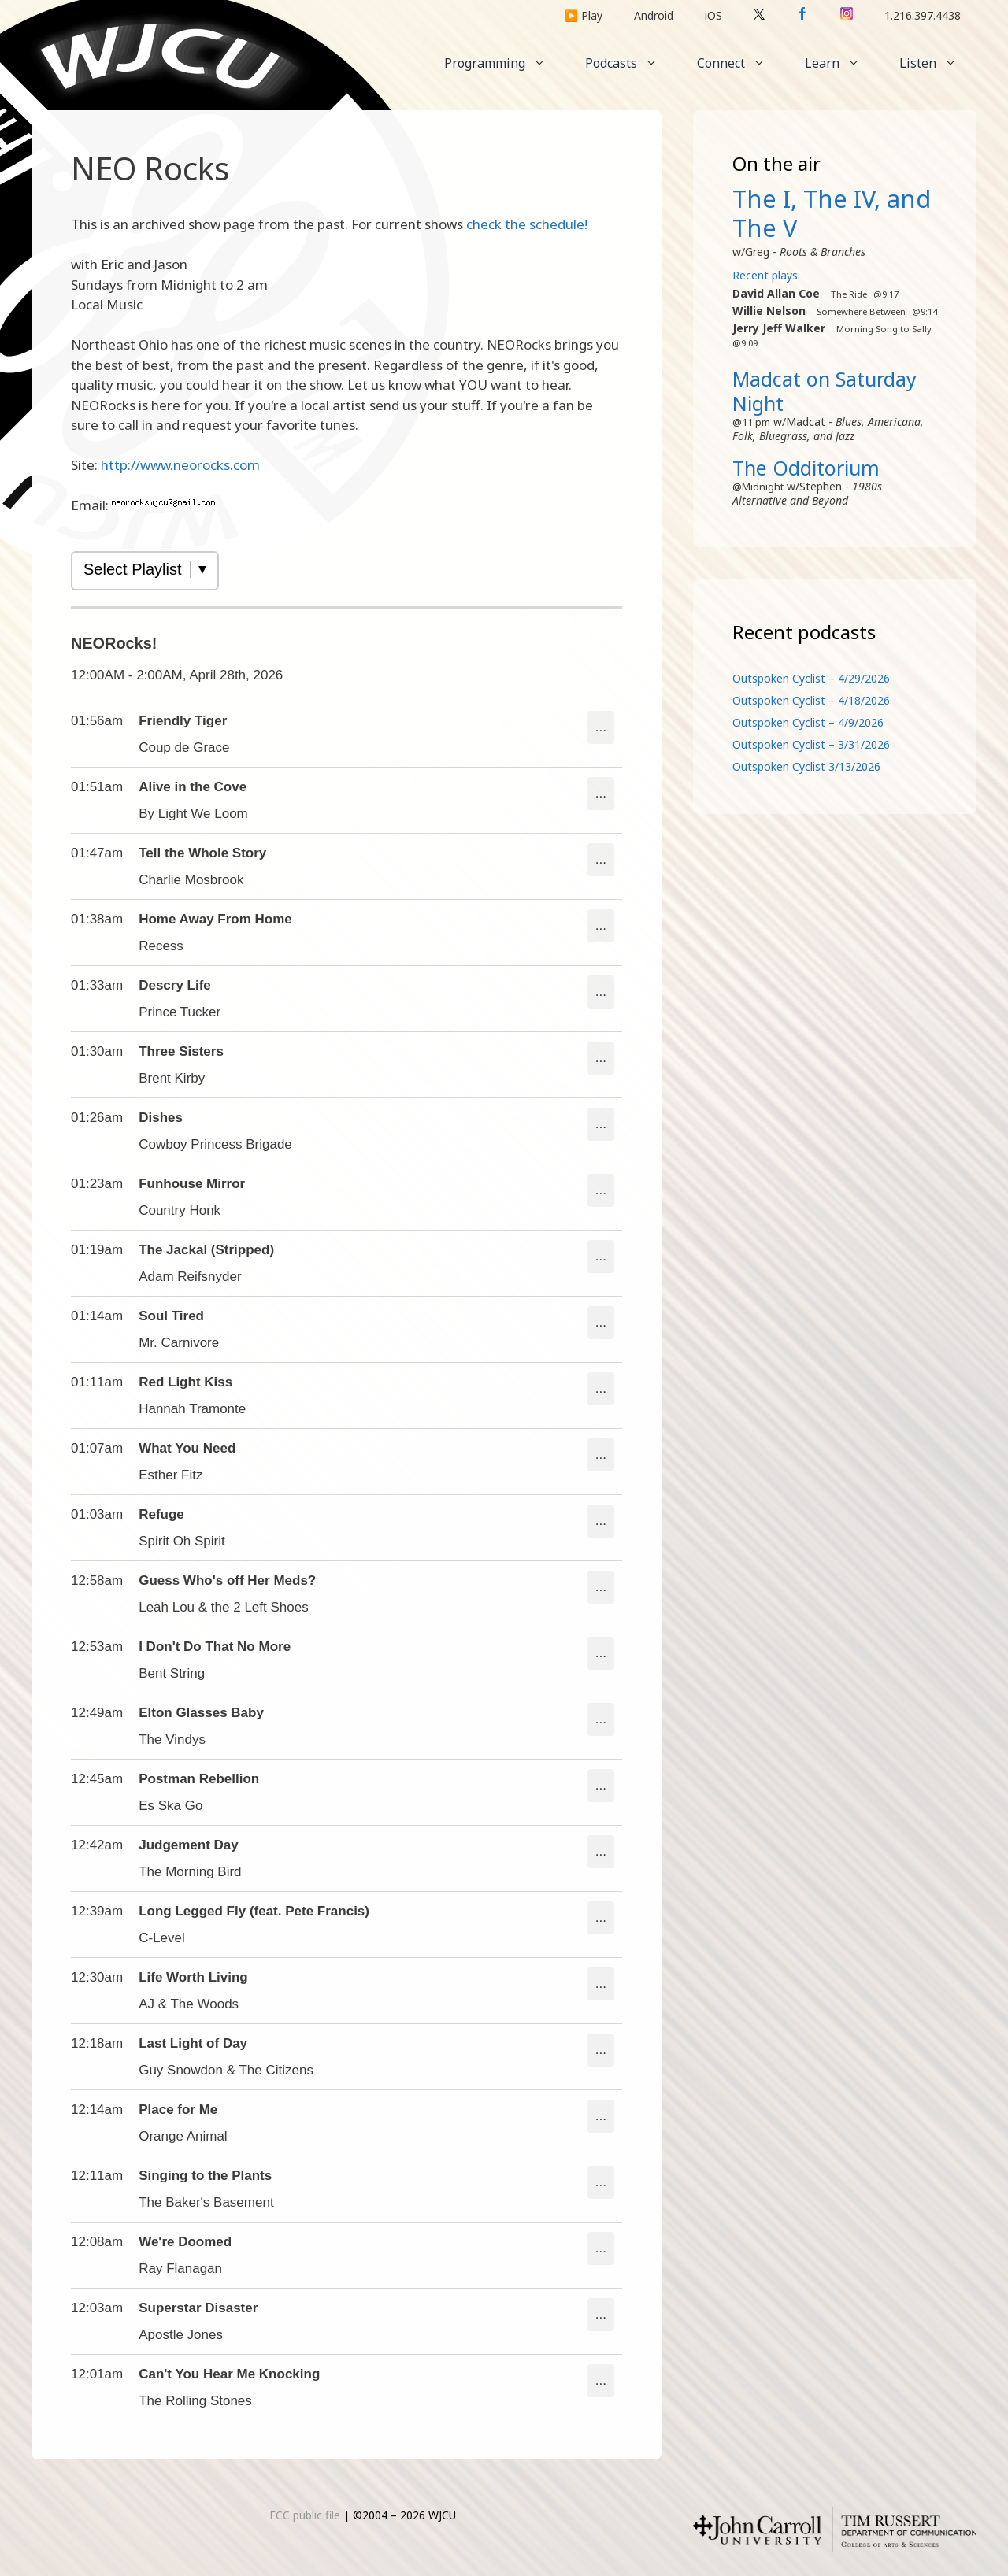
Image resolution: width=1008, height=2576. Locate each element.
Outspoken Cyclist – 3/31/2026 (811, 744)
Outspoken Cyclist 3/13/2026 (806, 766)
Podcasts (631, 63)
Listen (937, 63)
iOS (713, 15)
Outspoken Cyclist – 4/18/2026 (811, 700)
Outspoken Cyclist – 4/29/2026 (811, 678)
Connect (741, 63)
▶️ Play (583, 15)
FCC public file (304, 2515)
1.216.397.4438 (922, 15)
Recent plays (765, 275)
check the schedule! (526, 224)
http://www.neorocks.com (180, 465)
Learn (842, 63)
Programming (504, 63)
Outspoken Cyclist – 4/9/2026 (808, 722)
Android (653, 15)
